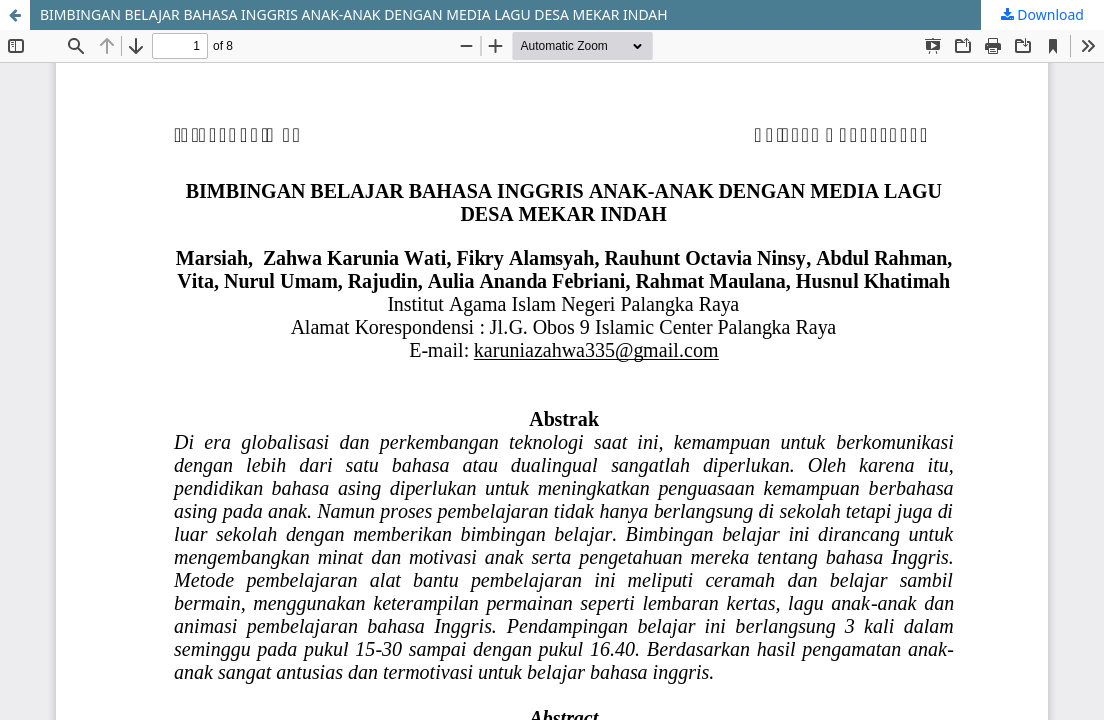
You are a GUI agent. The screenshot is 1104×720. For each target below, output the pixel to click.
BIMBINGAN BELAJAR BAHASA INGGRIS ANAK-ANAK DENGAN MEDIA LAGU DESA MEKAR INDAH (354, 14)
